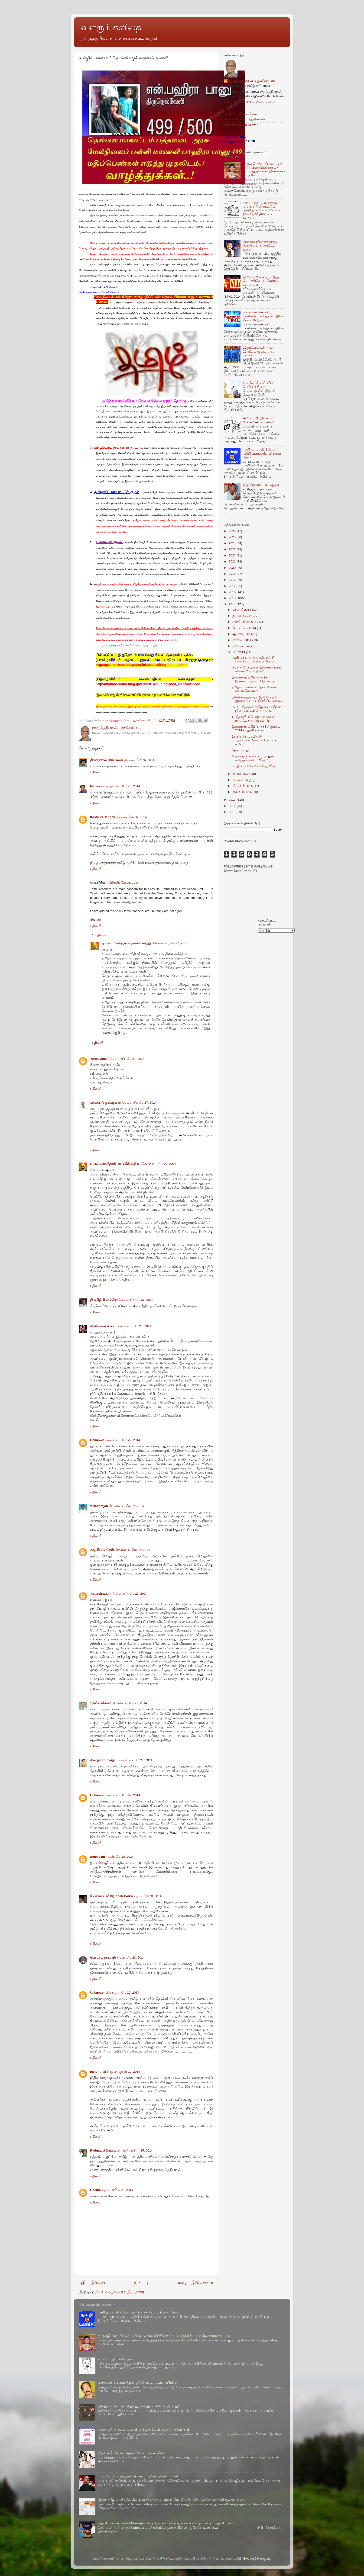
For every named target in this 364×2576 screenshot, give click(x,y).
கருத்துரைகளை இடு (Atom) (124, 2292)
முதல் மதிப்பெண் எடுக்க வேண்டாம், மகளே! (131, 2453)
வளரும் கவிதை (111, 27)
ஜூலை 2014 (242, 640)
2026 (233, 531)
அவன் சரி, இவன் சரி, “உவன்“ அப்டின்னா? (259, 420)
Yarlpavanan (99, 1058)
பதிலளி (95, 772)
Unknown (97, 1440)
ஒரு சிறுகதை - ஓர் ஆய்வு (261, 485)
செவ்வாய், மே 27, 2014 (170, 943)
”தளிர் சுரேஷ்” (100, 1703)
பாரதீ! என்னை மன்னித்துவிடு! (254, 766)
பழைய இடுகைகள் (194, 2282)
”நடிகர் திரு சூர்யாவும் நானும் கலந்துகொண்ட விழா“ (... (253, 758)
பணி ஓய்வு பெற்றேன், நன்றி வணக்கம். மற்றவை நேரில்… (262, 453)
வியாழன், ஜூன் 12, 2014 (121, 2071)
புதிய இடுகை (92, 2282)
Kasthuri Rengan (102, 817)
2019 (233, 573)
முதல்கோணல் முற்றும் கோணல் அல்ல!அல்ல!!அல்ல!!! (138, 2476)
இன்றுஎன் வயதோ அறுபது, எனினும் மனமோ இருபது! (138, 2406)
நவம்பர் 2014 (242, 615)
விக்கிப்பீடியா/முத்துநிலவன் (244, 119)
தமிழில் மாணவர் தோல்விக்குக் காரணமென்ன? (254, 689)
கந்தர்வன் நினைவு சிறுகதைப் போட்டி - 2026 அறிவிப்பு (138, 2382)
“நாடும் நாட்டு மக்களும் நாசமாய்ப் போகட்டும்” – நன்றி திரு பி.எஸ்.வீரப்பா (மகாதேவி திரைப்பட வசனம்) (261, 210)
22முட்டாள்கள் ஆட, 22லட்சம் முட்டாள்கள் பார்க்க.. (259, 351)
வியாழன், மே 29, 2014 (122, 1992)
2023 (233, 549)
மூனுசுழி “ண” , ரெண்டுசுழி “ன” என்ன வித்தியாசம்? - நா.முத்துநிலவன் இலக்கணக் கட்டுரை (264, 169)
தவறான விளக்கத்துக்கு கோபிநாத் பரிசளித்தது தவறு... (260, 245)
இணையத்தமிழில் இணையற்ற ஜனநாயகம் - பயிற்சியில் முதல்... (258, 699)
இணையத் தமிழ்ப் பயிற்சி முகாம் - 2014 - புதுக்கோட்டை (257, 728)
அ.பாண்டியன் (100, 1593)
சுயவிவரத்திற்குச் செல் (240, 114)
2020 (233, 567)
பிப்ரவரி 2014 (243, 786)
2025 (233, 537)
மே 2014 (239, 652)
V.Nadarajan (99, 1506)
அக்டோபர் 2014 (244, 621)
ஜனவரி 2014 (242, 792)
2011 (233, 812)
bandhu (95, 2071)
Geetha (95, 2190)
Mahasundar (99, 786)
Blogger (248, 2558)
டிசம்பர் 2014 (242, 609)
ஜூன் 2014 (241, 646)
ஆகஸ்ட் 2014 (243, 634)
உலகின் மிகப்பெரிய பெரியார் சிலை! (258, 384)
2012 (233, 806)
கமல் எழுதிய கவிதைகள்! (116, 2359)
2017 (233, 586)
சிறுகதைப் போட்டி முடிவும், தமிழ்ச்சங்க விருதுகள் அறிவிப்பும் (144, 2429)
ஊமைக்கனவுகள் (102, 1326)
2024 (233, 543)
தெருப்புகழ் (240, 750)
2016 (233, 592)
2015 (233, 598)
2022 (233, 555)
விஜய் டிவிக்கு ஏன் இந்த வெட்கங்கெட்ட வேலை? (261, 279)
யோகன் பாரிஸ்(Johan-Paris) (111, 1896)
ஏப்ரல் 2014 (241, 773)
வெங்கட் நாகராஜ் (103, 1957)
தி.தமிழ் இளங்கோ (103, 1299)
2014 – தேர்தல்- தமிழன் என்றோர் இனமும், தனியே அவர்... (256, 708)
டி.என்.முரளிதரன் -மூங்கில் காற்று (127, 943)
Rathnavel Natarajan (105, 2150)
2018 (233, 579)
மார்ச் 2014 (240, 780)
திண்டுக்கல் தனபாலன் (106, 760)
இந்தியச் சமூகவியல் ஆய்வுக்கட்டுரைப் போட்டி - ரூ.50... (254, 740)
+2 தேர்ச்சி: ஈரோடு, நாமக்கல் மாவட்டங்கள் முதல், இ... (253, 718)
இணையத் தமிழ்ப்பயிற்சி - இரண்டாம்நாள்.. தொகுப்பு (253, 679)
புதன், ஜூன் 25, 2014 (137, 2150)
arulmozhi (97, 1856)
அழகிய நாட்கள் (102, 1549)
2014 (233, 604)
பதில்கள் (101, 935)
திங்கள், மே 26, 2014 (139, 760)
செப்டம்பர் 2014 (244, 628)
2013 (233, 799)
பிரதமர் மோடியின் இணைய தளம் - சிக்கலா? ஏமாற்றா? (258, 669)
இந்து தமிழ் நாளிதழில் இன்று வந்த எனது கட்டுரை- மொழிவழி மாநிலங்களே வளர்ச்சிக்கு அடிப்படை (172, 2500)
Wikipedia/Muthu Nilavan (241, 125)
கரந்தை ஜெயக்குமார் (105, 1102)
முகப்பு (141, 2282)
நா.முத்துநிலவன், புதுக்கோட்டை (252, 81)
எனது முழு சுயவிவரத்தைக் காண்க (249, 102)
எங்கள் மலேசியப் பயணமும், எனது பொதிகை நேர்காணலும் (263, 316)
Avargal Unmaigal (103, 1760)
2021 (233, 561)
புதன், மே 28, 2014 (120, 1856)
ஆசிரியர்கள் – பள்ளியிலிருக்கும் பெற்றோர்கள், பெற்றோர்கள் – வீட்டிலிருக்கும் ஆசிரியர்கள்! (166, 2523)
